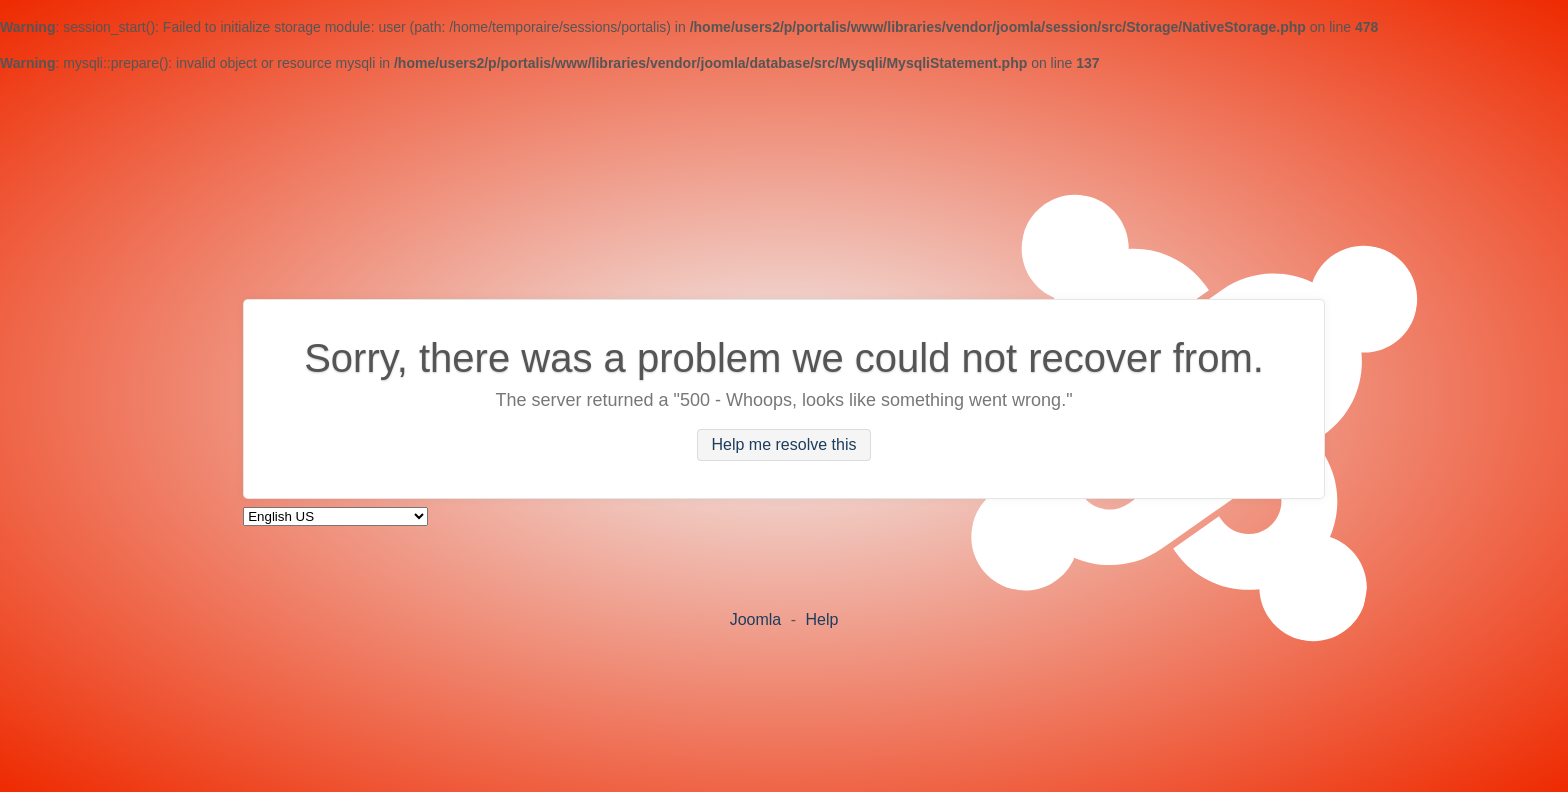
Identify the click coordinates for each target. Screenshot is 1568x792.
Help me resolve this (784, 445)
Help (821, 619)
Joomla (756, 619)
